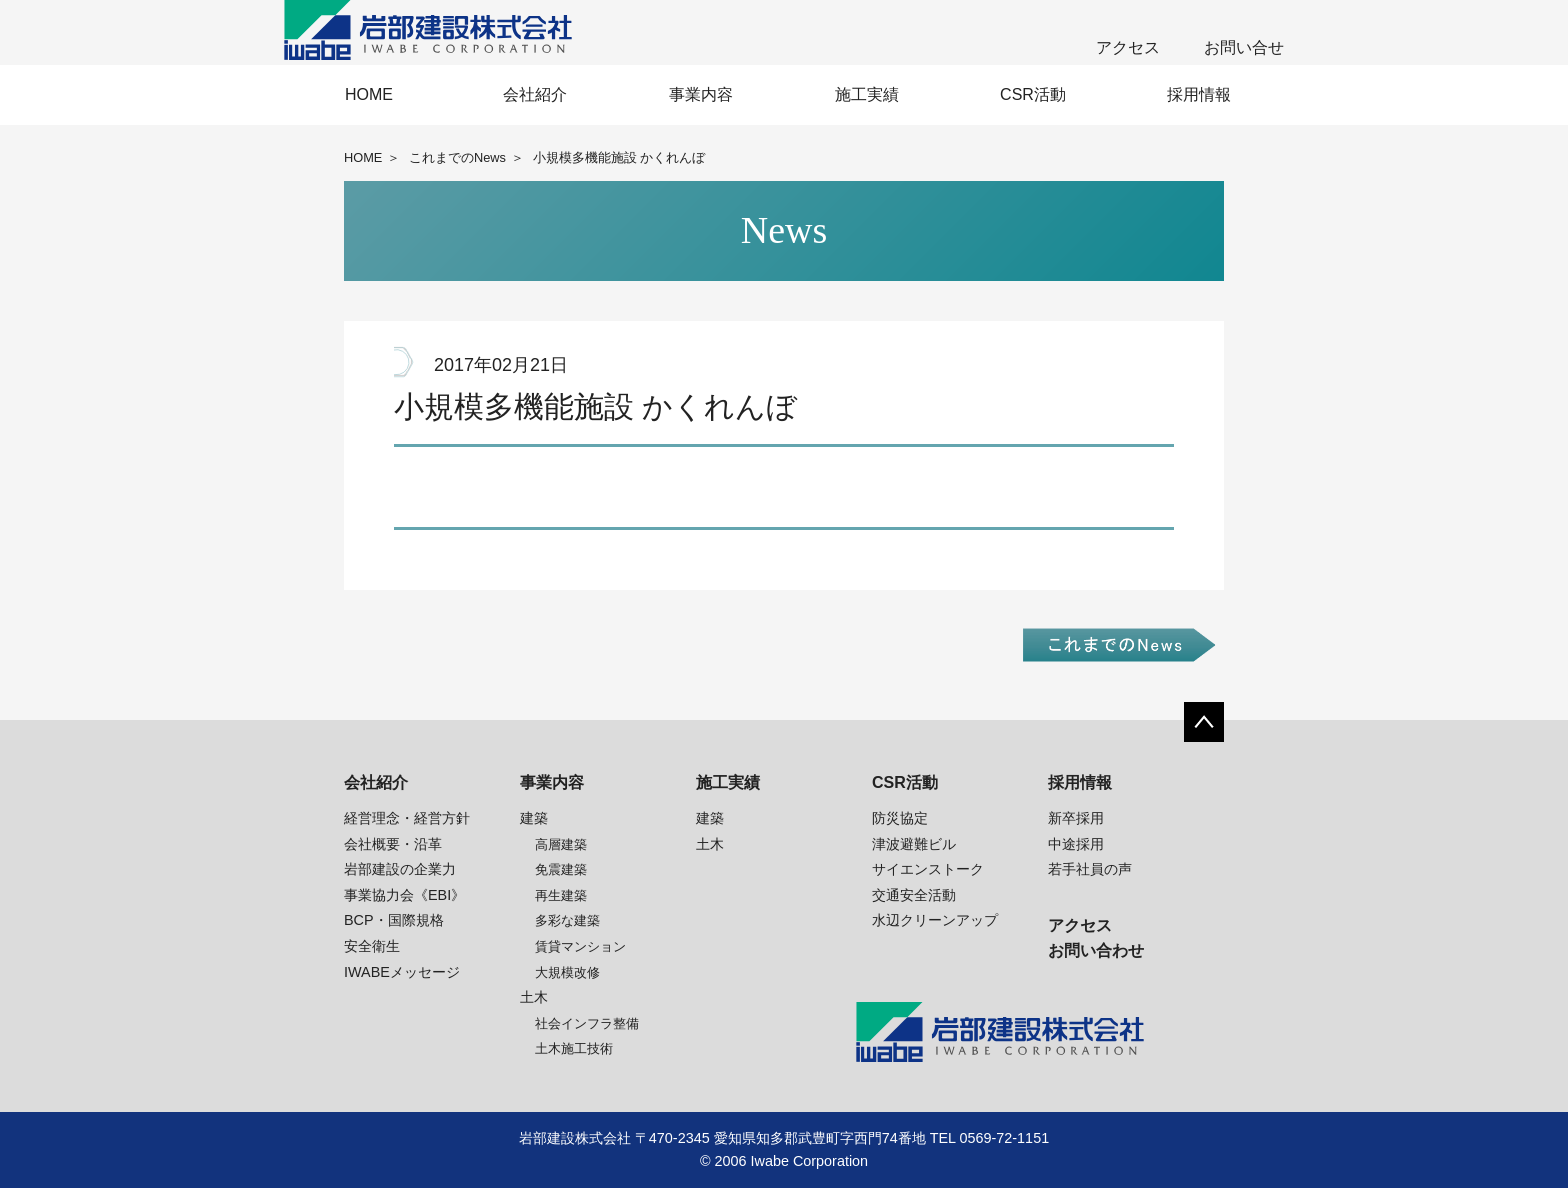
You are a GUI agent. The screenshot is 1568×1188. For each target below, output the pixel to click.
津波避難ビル (914, 844)
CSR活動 (1033, 94)
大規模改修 (567, 972)
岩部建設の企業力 (400, 869)
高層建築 (561, 844)
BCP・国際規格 (394, 920)
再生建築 (561, 895)
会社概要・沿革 (393, 844)
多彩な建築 (567, 920)
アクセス (1128, 47)
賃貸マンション (580, 946)
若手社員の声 (1090, 869)
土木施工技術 (574, 1048)
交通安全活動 (914, 895)
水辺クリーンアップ (935, 920)
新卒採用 (1076, 818)
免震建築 (561, 869)
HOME (369, 94)
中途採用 (1076, 844)
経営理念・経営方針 (407, 818)
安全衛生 (372, 946)
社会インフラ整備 (587, 1023)
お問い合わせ (1096, 950)
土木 (534, 997)
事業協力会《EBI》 (404, 895)
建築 (534, 818)
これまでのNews (457, 157)
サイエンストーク (928, 869)
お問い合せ (1244, 47)
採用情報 (1199, 94)
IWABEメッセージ (402, 972)
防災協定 (900, 818)
